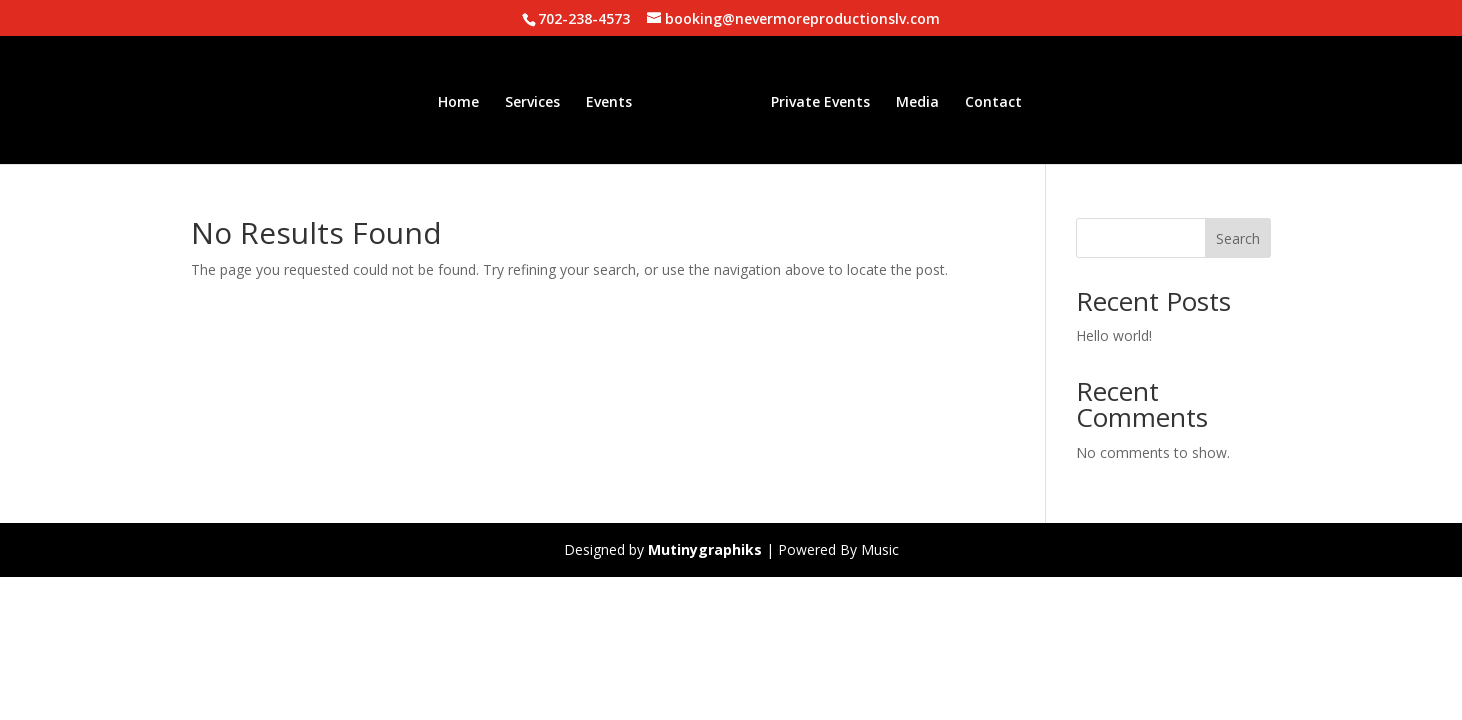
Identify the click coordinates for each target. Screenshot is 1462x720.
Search (1238, 238)
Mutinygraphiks (705, 549)
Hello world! (1114, 335)
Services (539, 99)
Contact (986, 99)
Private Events (813, 99)
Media (910, 99)
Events (616, 99)
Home (465, 99)
